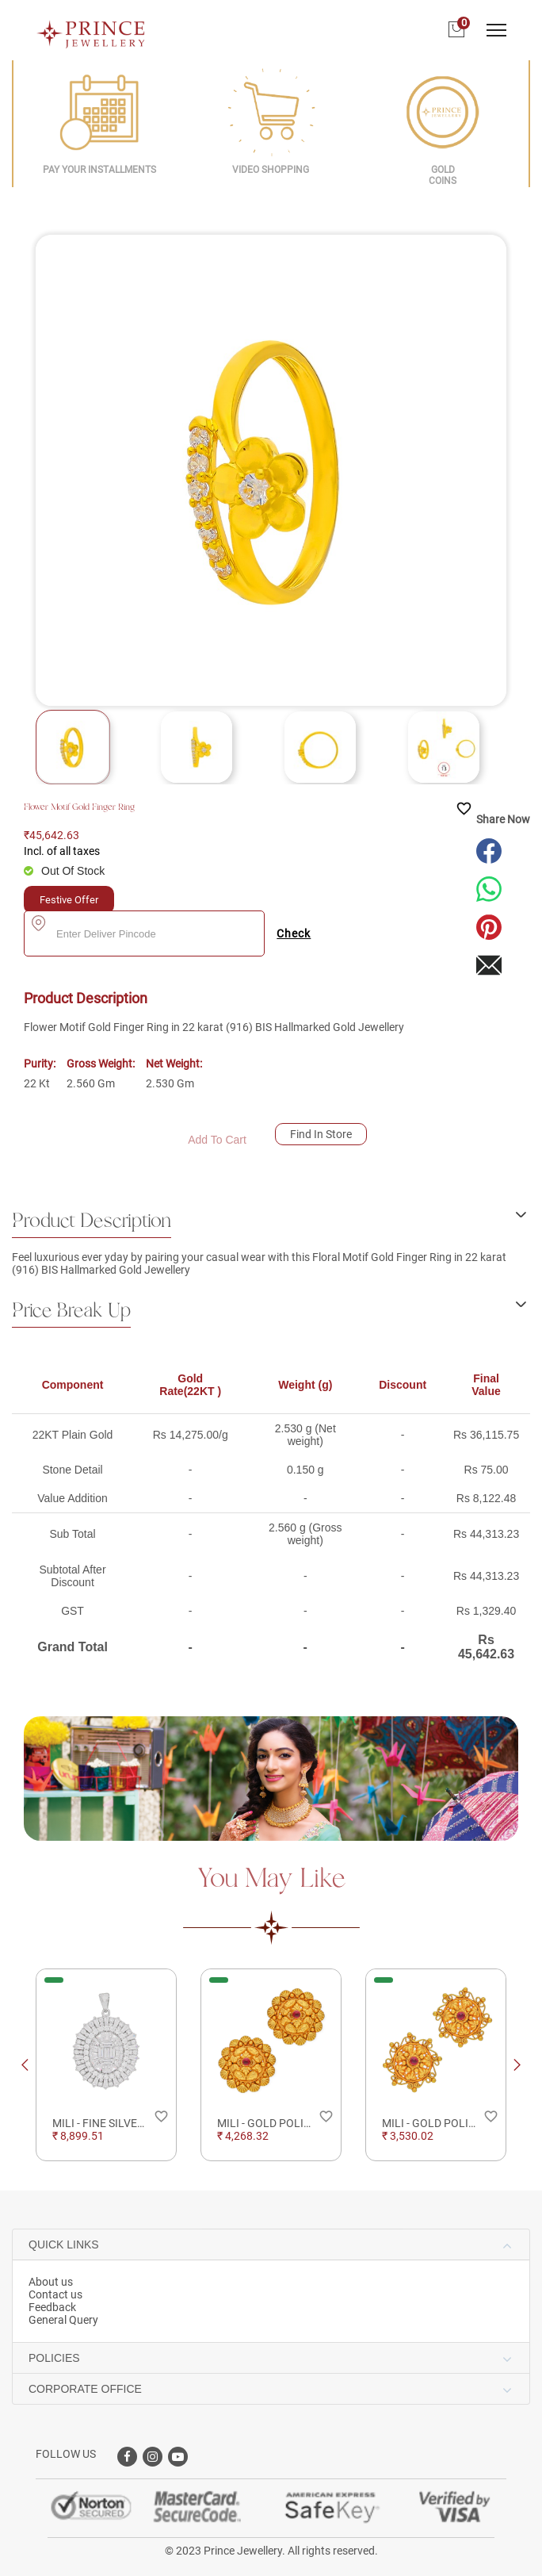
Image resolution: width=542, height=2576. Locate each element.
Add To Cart (217, 1139)
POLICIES (54, 2357)
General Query (63, 2319)
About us (51, 2281)
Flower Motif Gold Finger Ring (79, 807)
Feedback (52, 2307)
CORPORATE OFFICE (85, 2388)
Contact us (55, 2294)
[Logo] (91, 30)
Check (294, 933)
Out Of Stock (73, 870)
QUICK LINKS (64, 2244)
